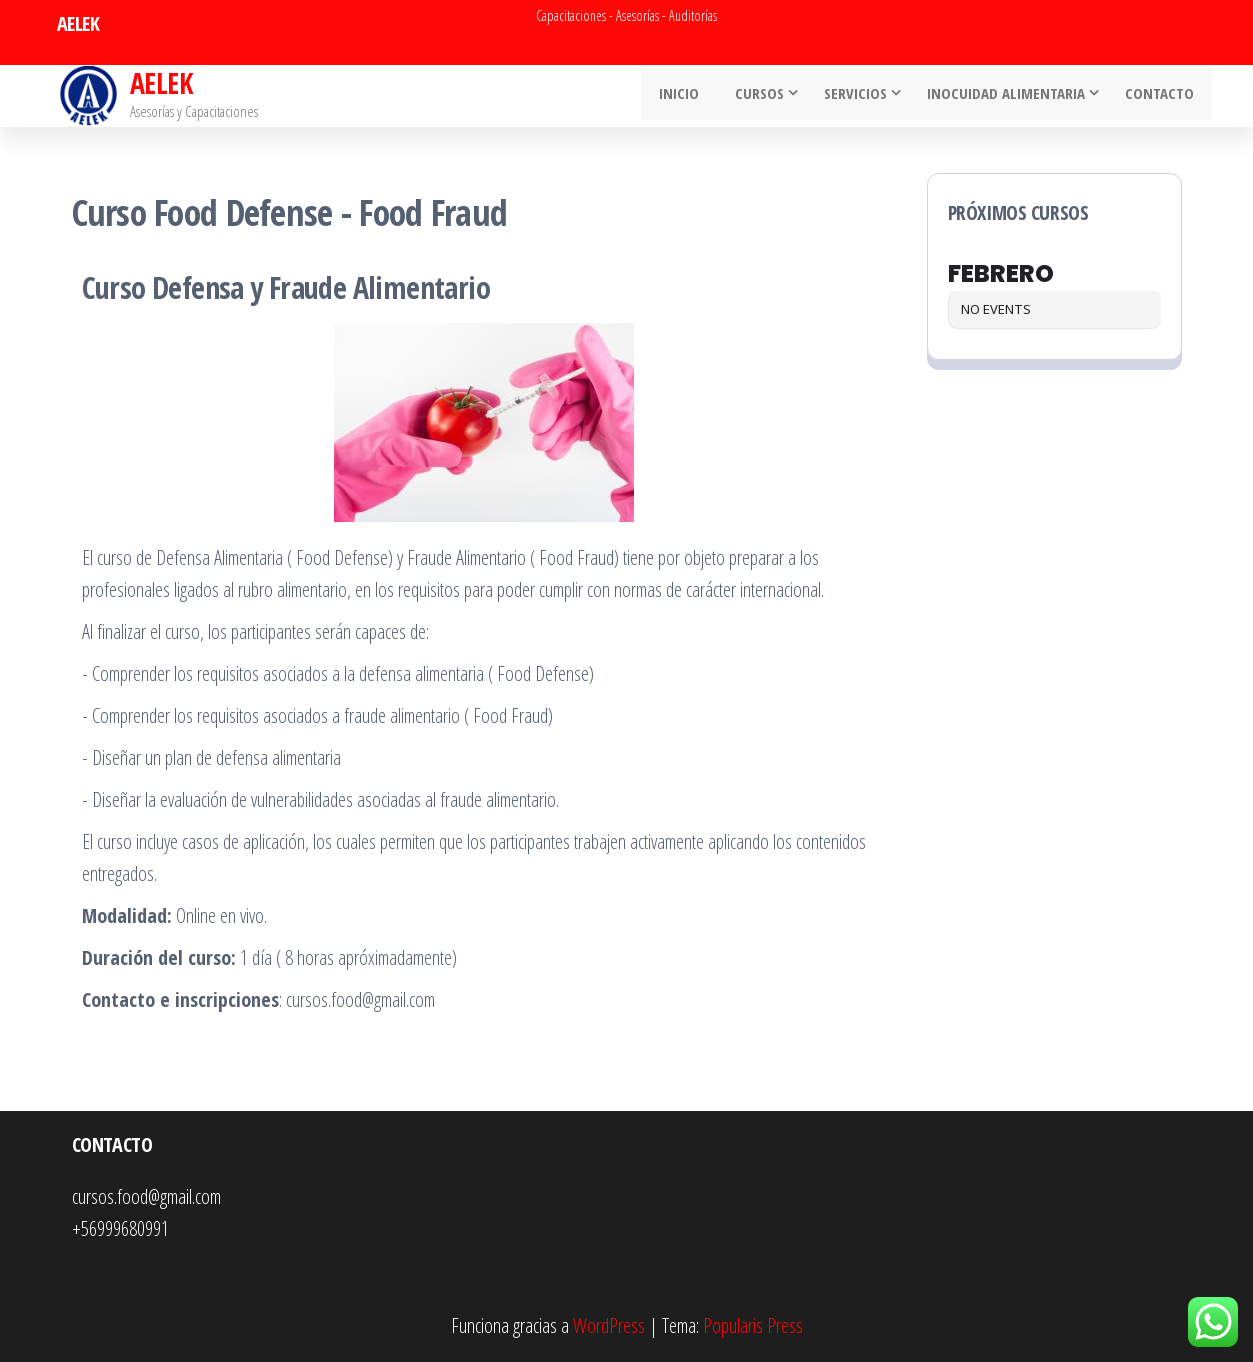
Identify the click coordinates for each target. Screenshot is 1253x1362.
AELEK (161, 83)
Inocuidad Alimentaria (1009, 96)
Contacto (1162, 96)
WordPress (609, 1325)
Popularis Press (753, 1325)
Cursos (762, 96)
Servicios (858, 96)
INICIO (688, 96)
